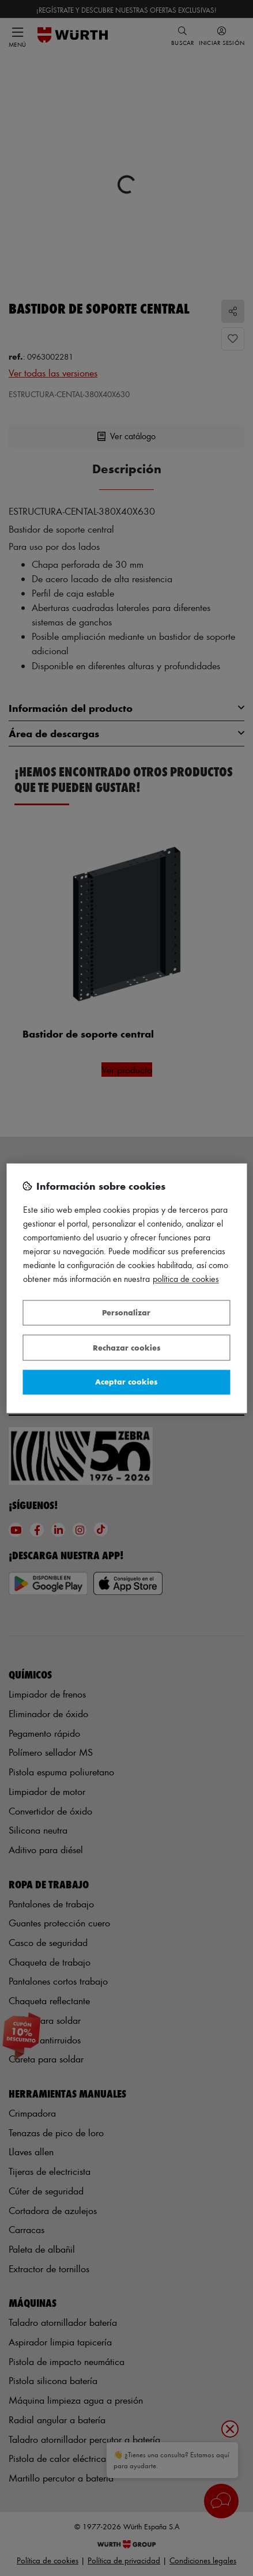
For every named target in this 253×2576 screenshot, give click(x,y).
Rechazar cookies (126, 1347)
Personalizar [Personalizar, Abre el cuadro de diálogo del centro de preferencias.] (126, 1313)
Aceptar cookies (126, 1382)
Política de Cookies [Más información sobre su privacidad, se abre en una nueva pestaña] (186, 1278)
